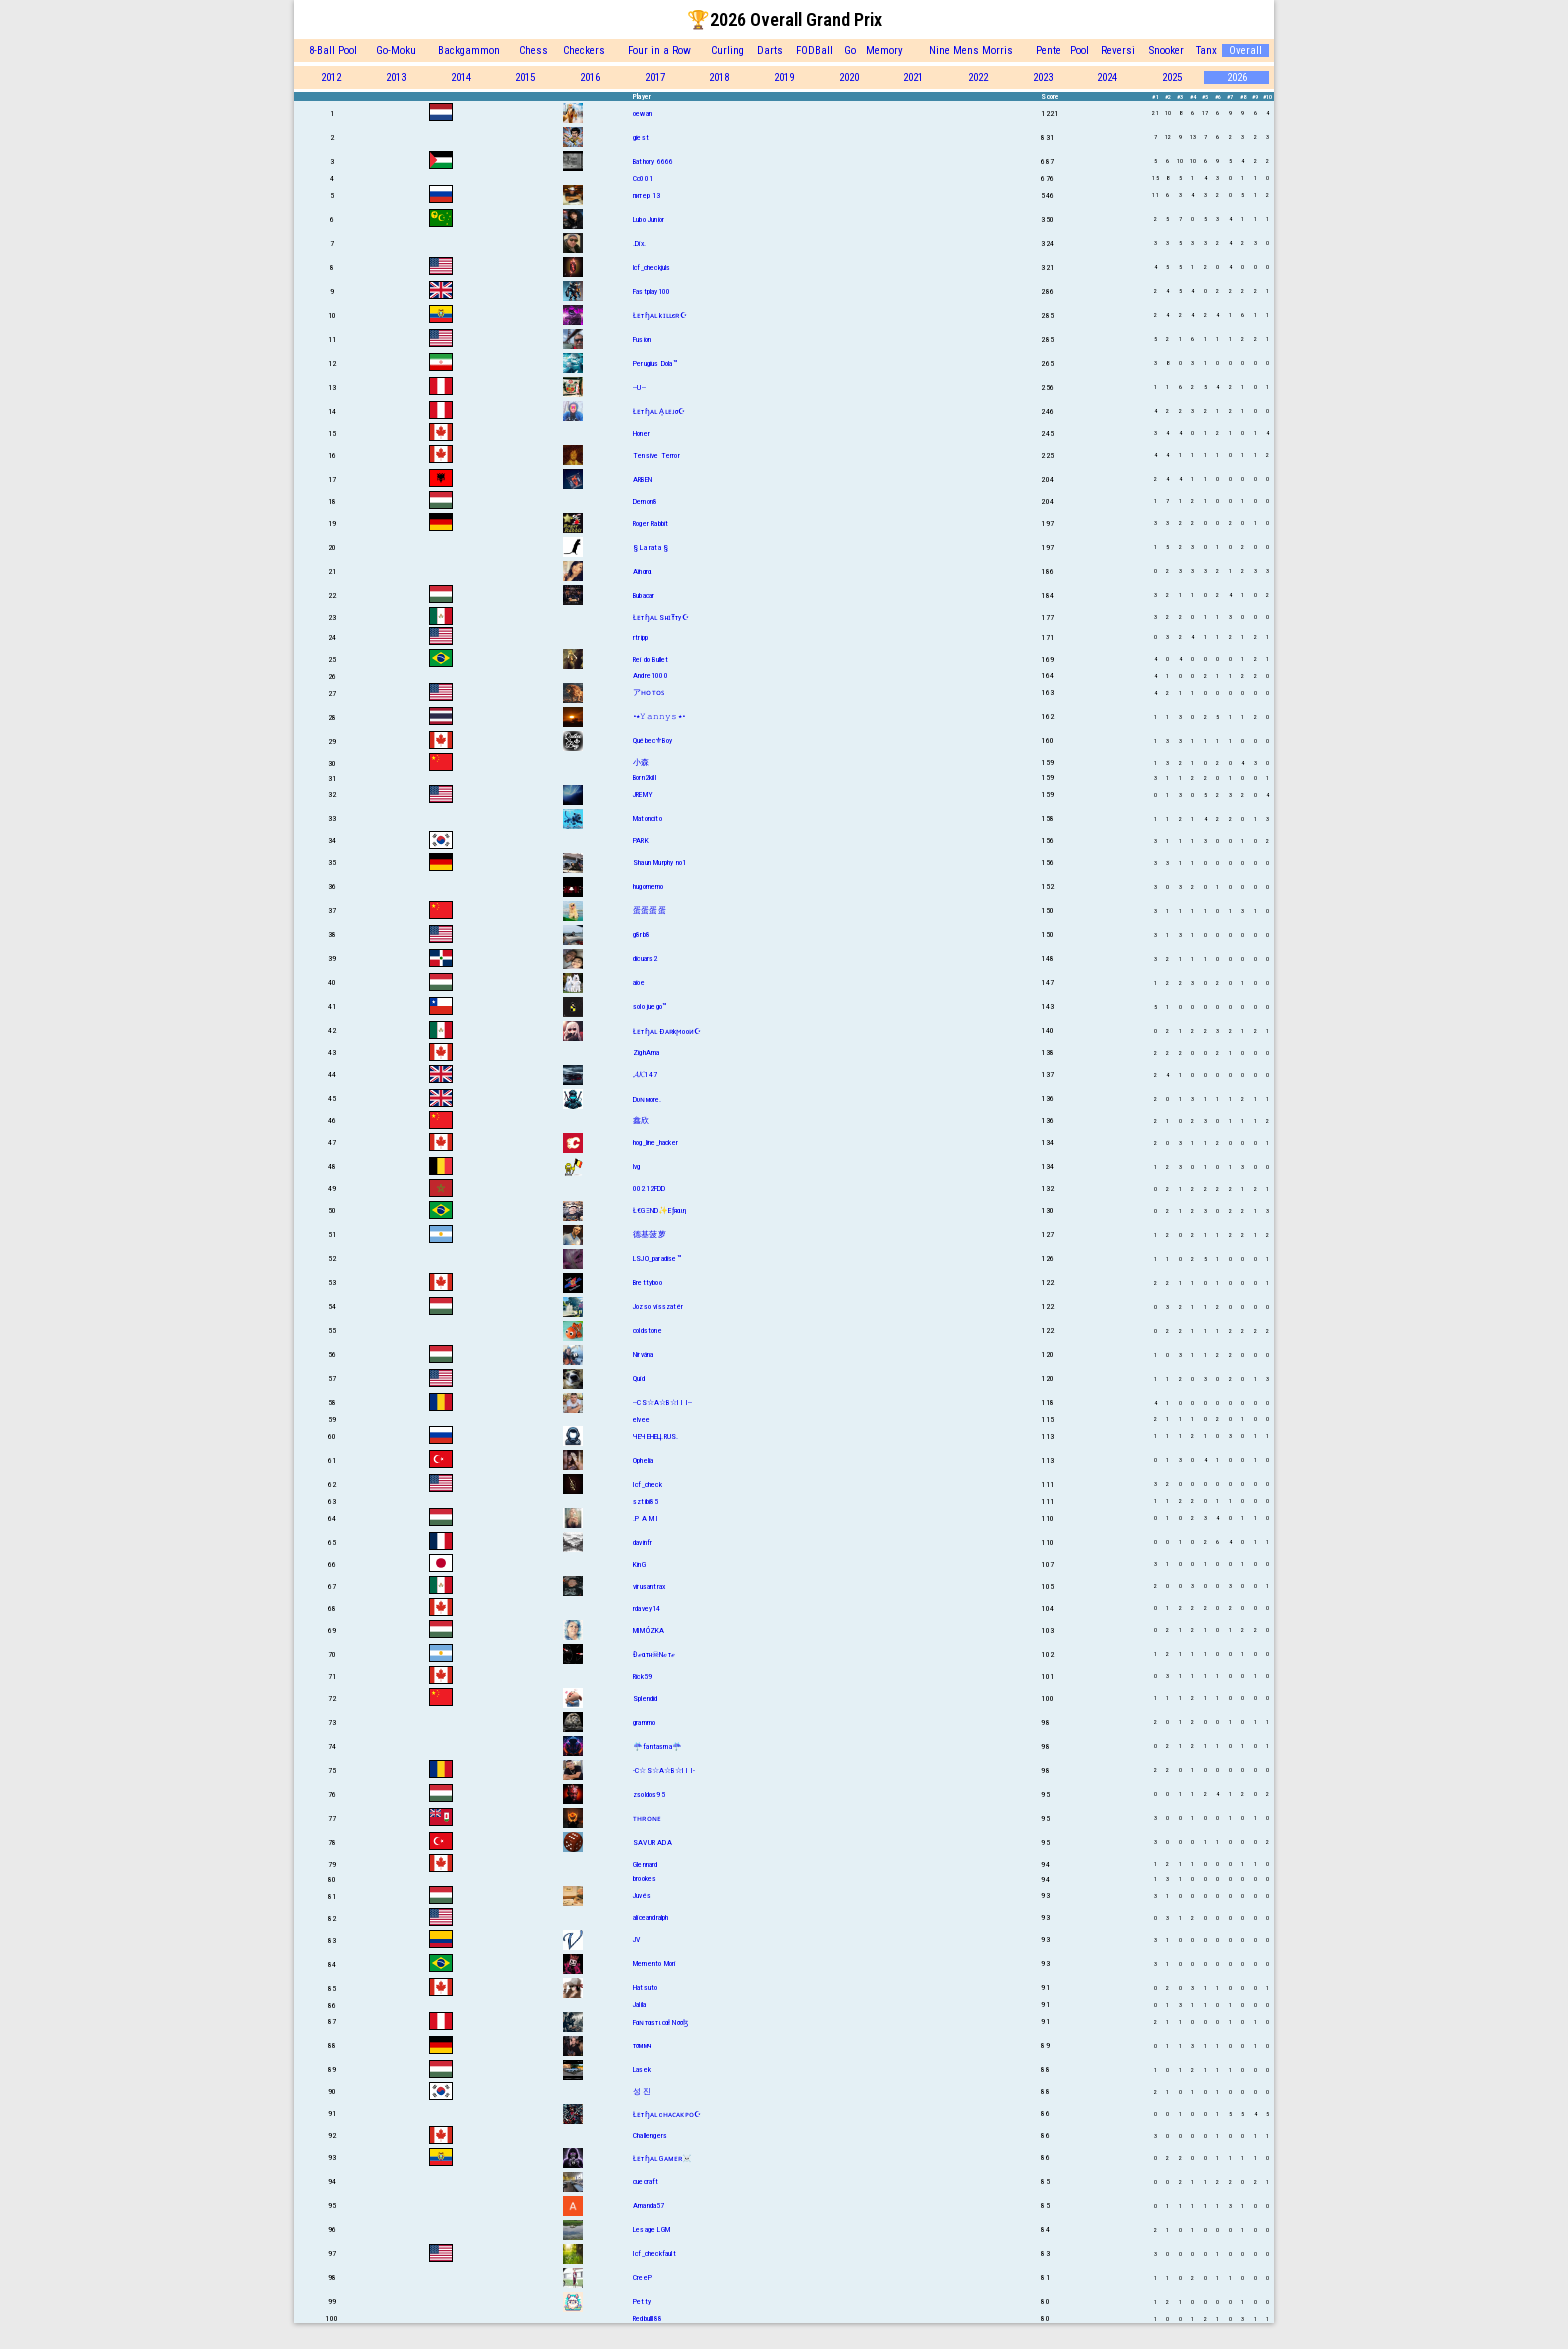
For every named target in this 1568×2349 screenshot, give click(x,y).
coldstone (647, 1330)
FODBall (814, 50)
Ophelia (643, 1460)
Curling (727, 50)
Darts (770, 50)
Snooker (1166, 50)
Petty (642, 2301)
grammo (644, 1722)
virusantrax (649, 1586)
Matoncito (647, 818)
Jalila (639, 2004)
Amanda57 (649, 2205)
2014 (461, 77)
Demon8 (645, 501)
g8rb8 (641, 934)
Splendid (645, 1698)
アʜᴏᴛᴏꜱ (648, 692)
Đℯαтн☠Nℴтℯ (654, 1654)
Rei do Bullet (651, 659)
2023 (1043, 77)
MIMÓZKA (648, 1630)
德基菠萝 (649, 1234)
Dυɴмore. (647, 1099)
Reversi (1118, 50)
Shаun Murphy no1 (659, 862)
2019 (784, 77)
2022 (978, 77)
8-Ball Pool (333, 50)
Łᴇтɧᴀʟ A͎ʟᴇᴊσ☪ (659, 411)
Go (850, 50)
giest (641, 137)
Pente (1048, 50)
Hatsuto (645, 1987)
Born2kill (644, 777)
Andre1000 (650, 675)
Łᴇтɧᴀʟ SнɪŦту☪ (661, 617)
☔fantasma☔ (657, 1746)
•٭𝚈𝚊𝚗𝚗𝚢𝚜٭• (659, 716)
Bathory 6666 (653, 161)
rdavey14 (647, 1608)
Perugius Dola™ (655, 363)
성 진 (642, 2091)
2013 (396, 77)
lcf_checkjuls (652, 267)
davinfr (642, 1542)
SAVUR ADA (652, 1842)
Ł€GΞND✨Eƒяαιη (660, 1210)
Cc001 (643, 178)
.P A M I (646, 1518)
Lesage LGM (651, 2229)
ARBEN (642, 479)
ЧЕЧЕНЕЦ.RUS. (655, 1436)
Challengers (650, 2135)
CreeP (642, 2277)
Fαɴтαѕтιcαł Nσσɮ (660, 2022)
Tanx (1206, 50)
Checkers (584, 50)
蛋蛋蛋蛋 (649, 910)
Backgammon (469, 50)
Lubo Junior (648, 219)
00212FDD (649, 1188)
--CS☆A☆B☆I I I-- (662, 1402)
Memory (884, 50)
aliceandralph (651, 1917)
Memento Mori (654, 1963)
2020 (849, 77)
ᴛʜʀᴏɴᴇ (647, 1818)
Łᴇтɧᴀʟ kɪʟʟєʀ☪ (660, 315)
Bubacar (643, 595)
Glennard (645, 1864)
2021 (913, 77)
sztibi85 (646, 1501)
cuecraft (646, 2181)
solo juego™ (649, 1006)
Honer (641, 433)
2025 (1172, 77)
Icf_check (647, 1484)
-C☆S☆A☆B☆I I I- (664, 1770)
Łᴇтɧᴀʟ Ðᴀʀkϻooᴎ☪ (667, 1031)
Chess (533, 50)
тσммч (642, 2045)
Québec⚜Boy (652, 740)
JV (636, 1939)
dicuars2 (645, 958)
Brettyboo (647, 1282)
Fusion (642, 339)
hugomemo (648, 886)
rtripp (640, 637)
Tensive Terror (656, 455)
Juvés (642, 1895)
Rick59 (642, 1676)
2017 (655, 77)
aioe (639, 982)
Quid (639, 1378)
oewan (642, 113)
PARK (641, 840)
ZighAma (646, 1052)
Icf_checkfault (654, 2253)
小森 (641, 762)
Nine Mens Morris (971, 50)
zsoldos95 (649, 1794)
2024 (1107, 77)
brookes (644, 1878)
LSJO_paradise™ (657, 1258)
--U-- (639, 387)
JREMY (643, 794)
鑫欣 (641, 1120)
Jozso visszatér (658, 1306)
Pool (1079, 50)
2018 (719, 77)
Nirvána (643, 1354)
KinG (639, 1564)
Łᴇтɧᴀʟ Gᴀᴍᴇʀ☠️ (663, 2158)
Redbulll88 (647, 2318)
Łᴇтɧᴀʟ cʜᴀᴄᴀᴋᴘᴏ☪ (667, 2114)
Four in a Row (659, 50)
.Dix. (639, 243)
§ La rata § (650, 547)
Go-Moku (396, 50)
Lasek (642, 2069)
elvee (641, 1419)
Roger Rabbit (650, 523)
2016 (590, 77)
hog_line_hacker (655, 1142)
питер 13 (647, 195)
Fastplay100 (651, 291)
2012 (331, 77)
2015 (525, 77)
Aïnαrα (642, 571)
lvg (637, 1166)
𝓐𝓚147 (645, 1074)
